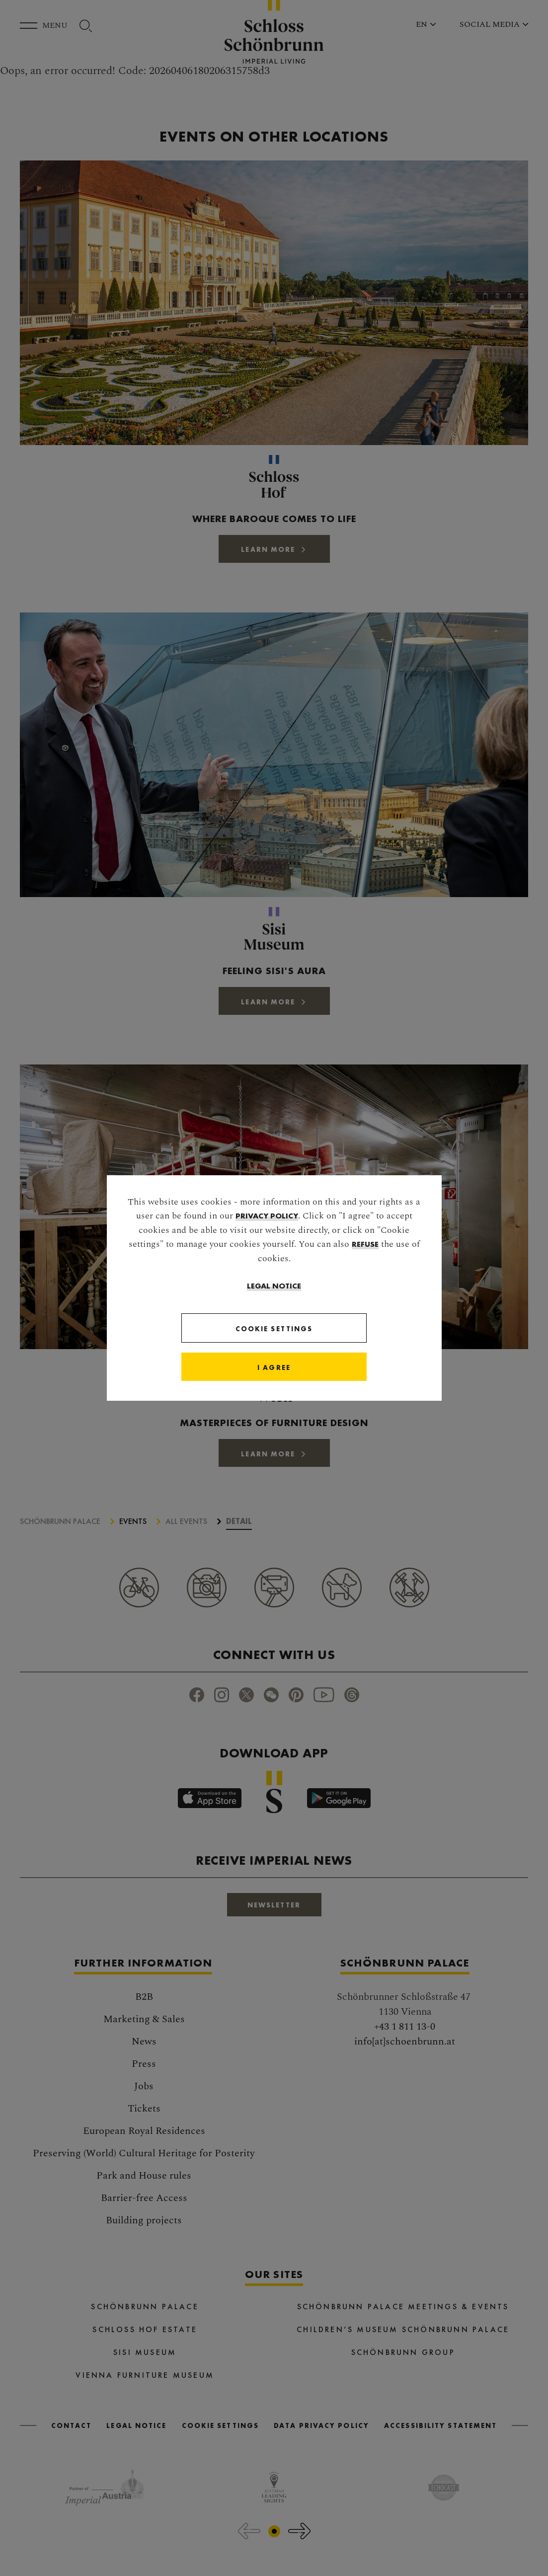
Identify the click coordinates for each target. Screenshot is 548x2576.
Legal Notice (274, 1285)
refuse (365, 1243)
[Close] (274, 1366)
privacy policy (266, 1215)
